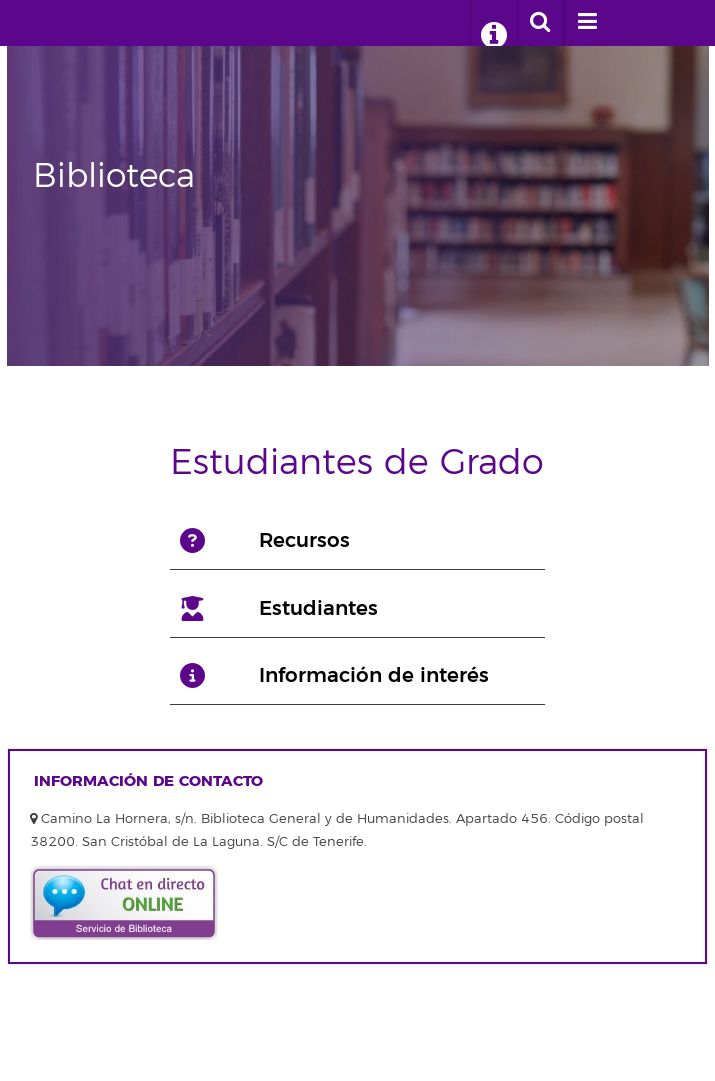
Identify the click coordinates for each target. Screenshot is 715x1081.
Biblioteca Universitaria (107, 23)
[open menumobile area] (587, 23)
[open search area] (540, 23)
